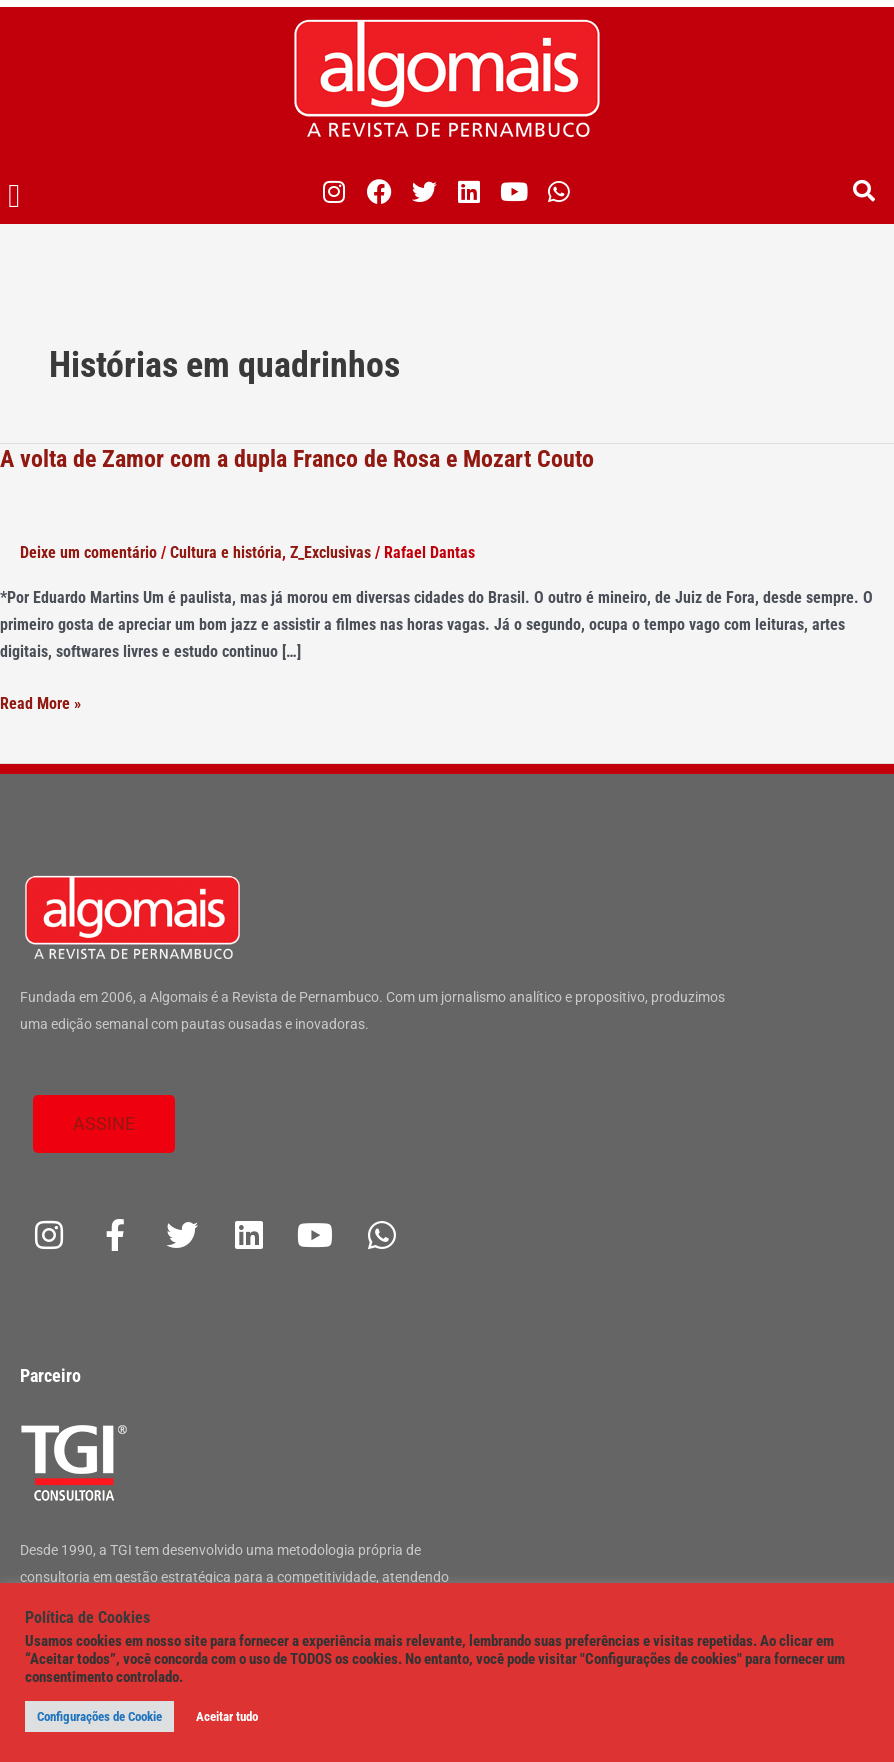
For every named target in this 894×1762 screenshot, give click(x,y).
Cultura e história (226, 552)
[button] (14, 197)
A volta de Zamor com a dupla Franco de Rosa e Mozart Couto (297, 459)
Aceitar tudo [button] (227, 1716)
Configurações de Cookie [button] (99, 1716)
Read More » (40, 703)
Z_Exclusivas (330, 552)
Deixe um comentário (88, 552)
